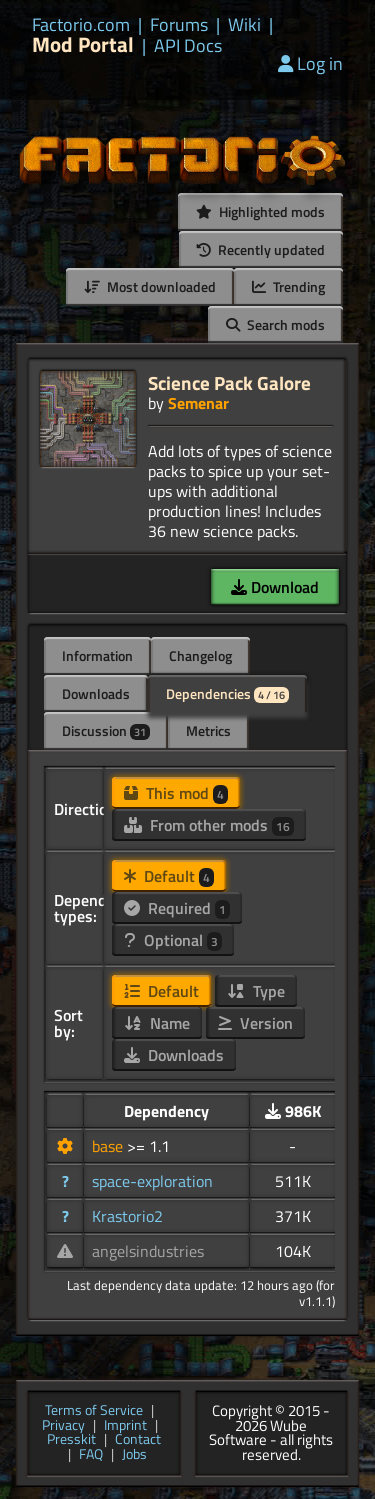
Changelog (200, 655)
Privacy (63, 1426)
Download (275, 587)
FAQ (91, 1455)
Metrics (208, 730)
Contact (138, 1440)
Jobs (134, 1455)
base (109, 1146)
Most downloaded (150, 286)
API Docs (188, 46)
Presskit (71, 1440)
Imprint (125, 1426)
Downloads (96, 693)
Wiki (244, 25)
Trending (288, 286)
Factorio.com (81, 25)
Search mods (275, 324)
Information (97, 655)
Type (256, 991)
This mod (176, 793)
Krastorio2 (127, 1216)
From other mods (209, 825)
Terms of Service (94, 1411)
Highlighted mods (260, 211)
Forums (179, 25)
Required (177, 908)
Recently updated (261, 249)
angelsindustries (148, 1251)
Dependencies (227, 693)
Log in (310, 63)
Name (157, 1023)
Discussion (106, 730)
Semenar (198, 403)
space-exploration (152, 1181)
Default (169, 876)
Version (255, 1023)
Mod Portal (83, 44)
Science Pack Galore (229, 382)
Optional (173, 940)
